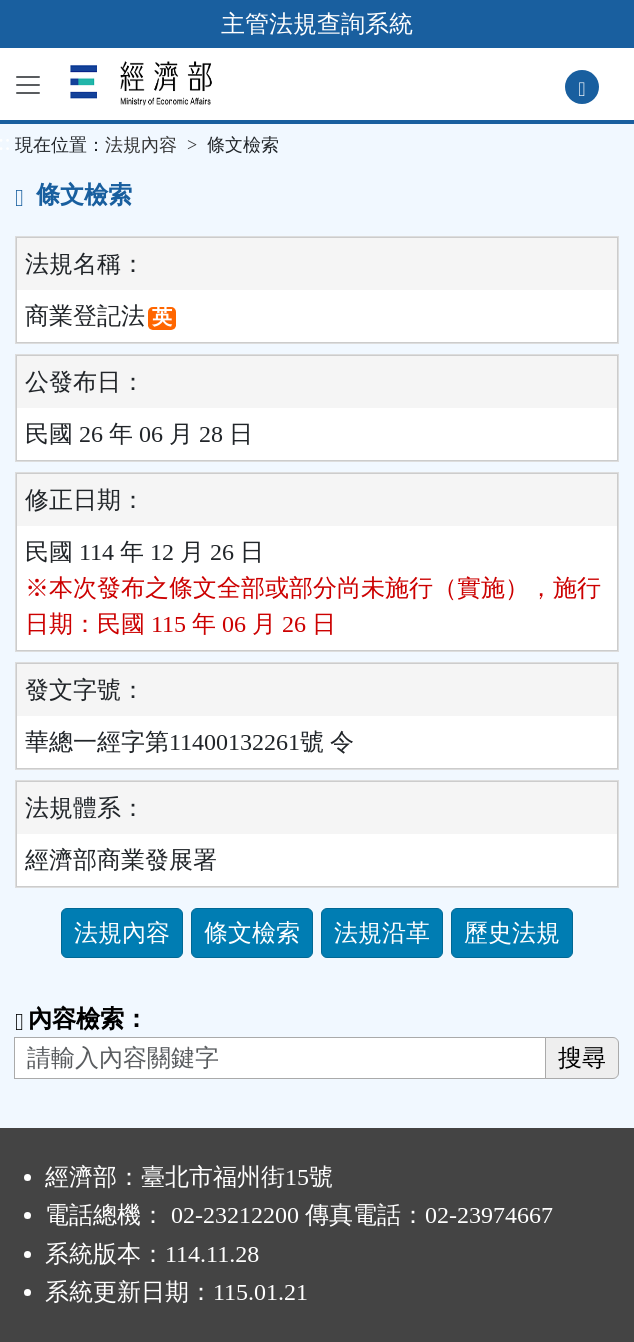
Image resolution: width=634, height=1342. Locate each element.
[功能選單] (28, 85)
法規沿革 (382, 933)
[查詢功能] (582, 87)
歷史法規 (512, 933)
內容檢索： (81, 1019)
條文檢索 (252, 933)
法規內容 (141, 145)
